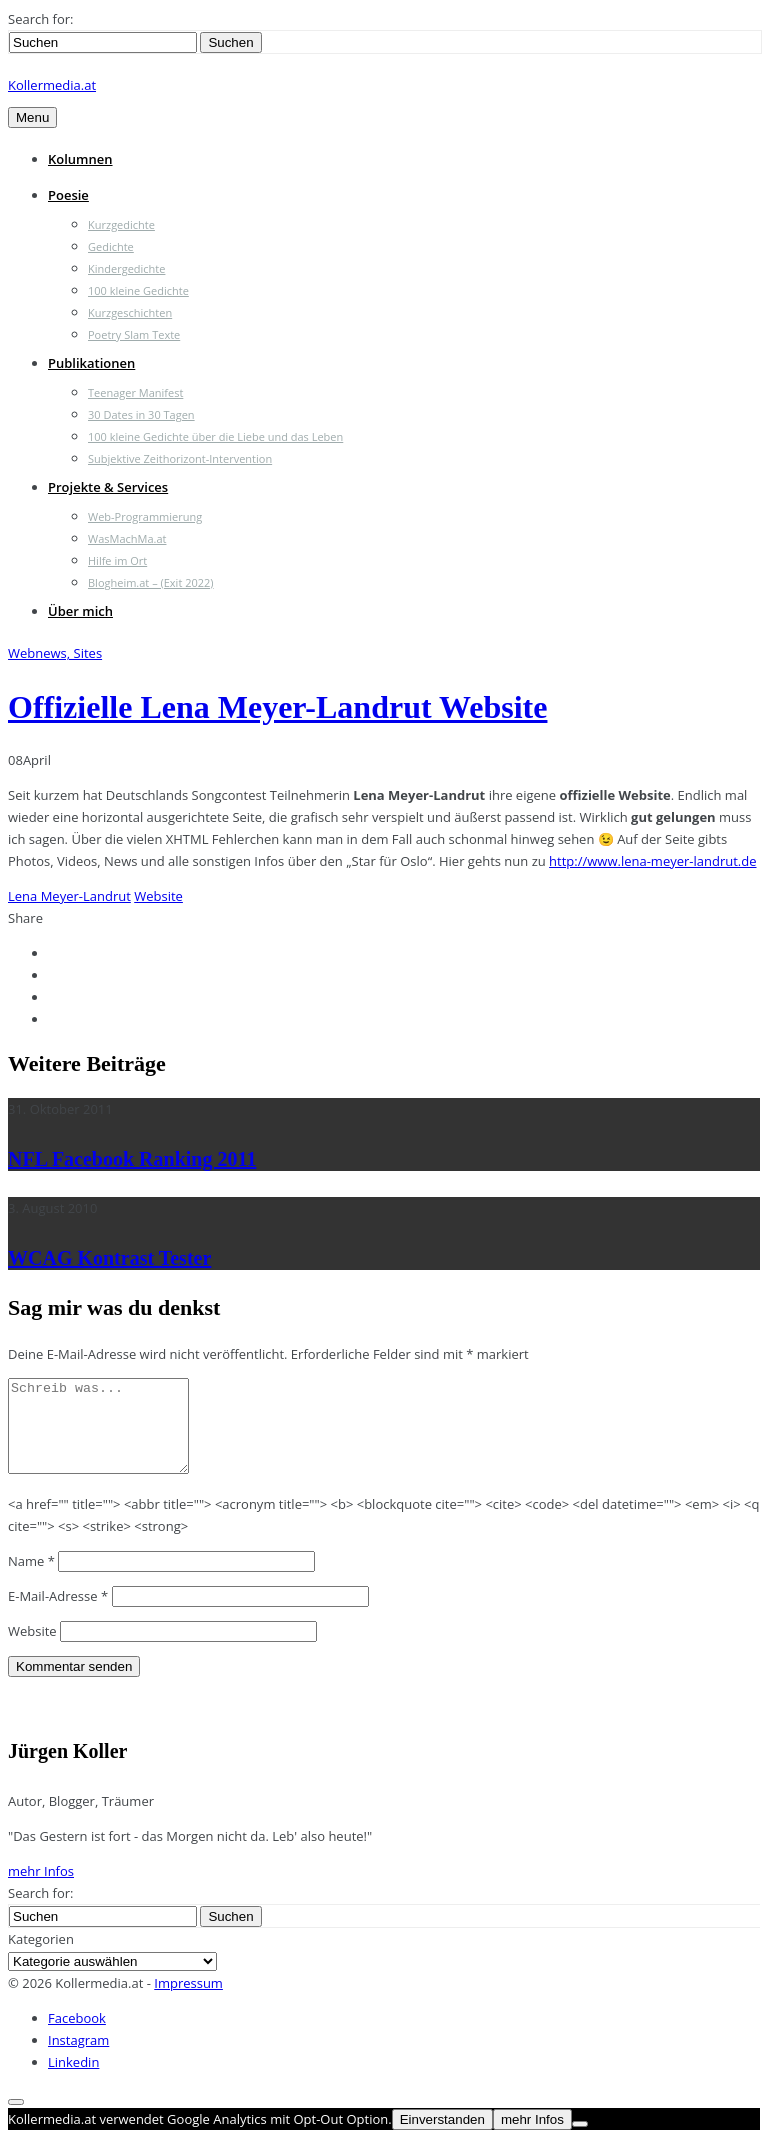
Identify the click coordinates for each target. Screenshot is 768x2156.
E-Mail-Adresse (58, 1614)
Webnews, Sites (55, 653)
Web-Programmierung (145, 516)
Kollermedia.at (52, 85)
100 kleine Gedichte (138, 290)
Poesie (68, 195)
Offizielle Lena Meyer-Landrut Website (277, 707)
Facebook (77, 2036)
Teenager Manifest (135, 392)
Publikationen (91, 363)
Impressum (188, 2001)
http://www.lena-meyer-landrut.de (652, 861)
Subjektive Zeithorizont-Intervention (180, 458)
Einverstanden (442, 2137)
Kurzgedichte (121, 224)
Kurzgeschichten (130, 312)
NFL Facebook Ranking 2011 (132, 1159)
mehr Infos (41, 1889)
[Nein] (580, 2142)
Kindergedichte (126, 268)
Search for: (40, 19)
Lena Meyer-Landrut (69, 896)
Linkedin (73, 2080)
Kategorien (41, 1957)
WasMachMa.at (127, 538)
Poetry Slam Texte (134, 334)
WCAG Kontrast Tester (109, 1258)
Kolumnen (80, 159)
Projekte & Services (108, 487)
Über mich (80, 611)
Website (158, 896)
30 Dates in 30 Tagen (141, 414)
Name (31, 1579)
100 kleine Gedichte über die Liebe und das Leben (215, 436)
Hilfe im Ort (117, 560)
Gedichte (111, 246)
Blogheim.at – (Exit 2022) (151, 582)
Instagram (78, 2058)
